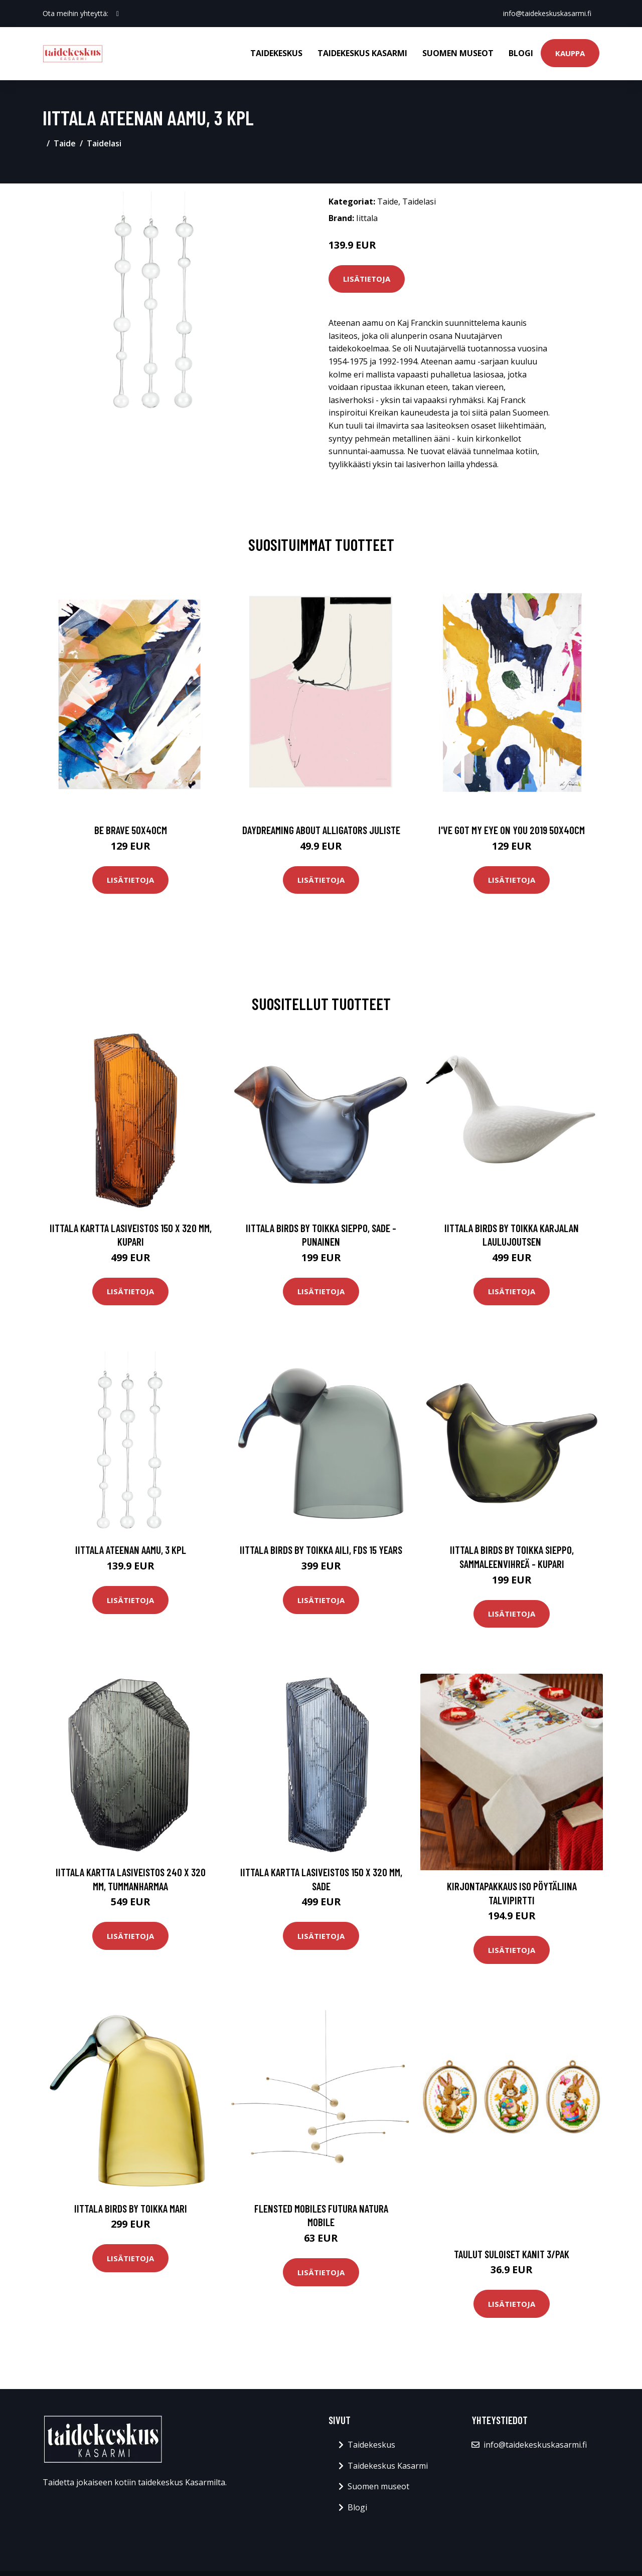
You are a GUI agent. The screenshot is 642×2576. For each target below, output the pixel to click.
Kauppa (570, 53)
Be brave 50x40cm (130, 830)
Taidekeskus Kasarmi (362, 53)
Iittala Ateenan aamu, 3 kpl (130, 1549)
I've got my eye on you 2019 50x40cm (511, 830)
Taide (65, 143)
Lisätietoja (366, 279)
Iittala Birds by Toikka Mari (130, 2208)
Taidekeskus (276, 53)
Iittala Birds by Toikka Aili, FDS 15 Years (321, 1549)
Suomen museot (458, 53)
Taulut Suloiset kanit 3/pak (511, 2254)
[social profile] (117, 13)
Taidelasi (104, 143)
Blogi (521, 53)
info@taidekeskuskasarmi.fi (547, 13)
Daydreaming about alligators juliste (321, 830)
